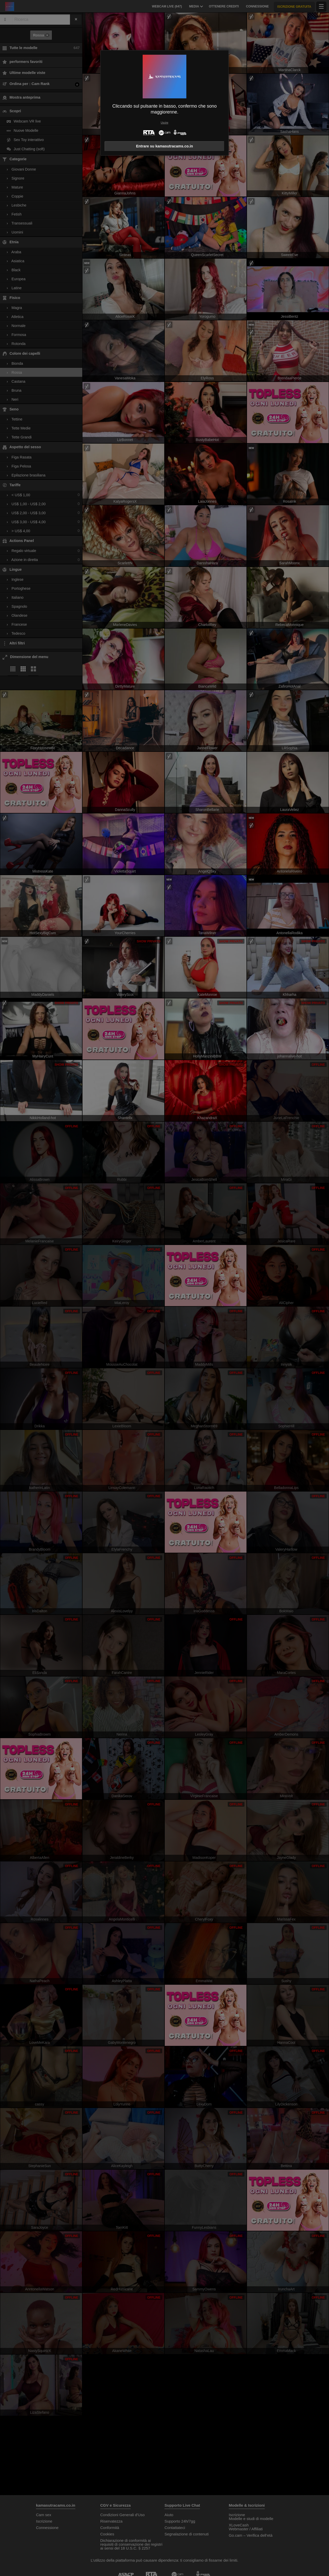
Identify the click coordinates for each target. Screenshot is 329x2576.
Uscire (164, 122)
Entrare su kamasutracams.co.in (164, 146)
